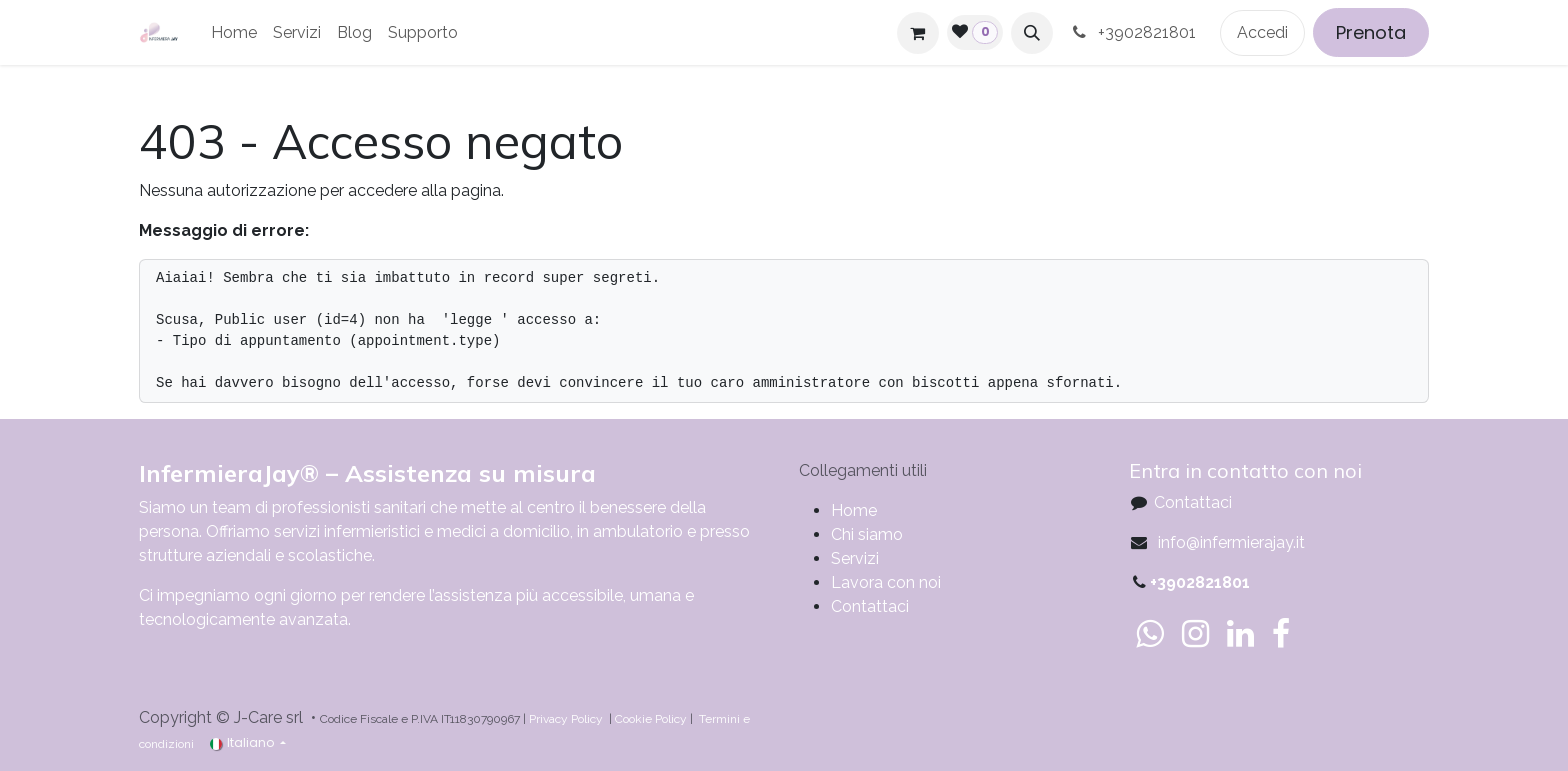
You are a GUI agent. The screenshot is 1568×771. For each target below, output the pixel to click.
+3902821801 (1136, 32)
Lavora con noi (886, 582)
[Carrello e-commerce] (918, 33)
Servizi (855, 558)
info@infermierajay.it (1229, 542)
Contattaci (870, 606)
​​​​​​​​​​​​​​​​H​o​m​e (854, 510)
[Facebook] (1281, 634)
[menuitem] (234, 33)
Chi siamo (867, 534)
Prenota (1371, 32)
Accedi (1262, 32)
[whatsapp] (1149, 634)
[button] (1032, 33)
